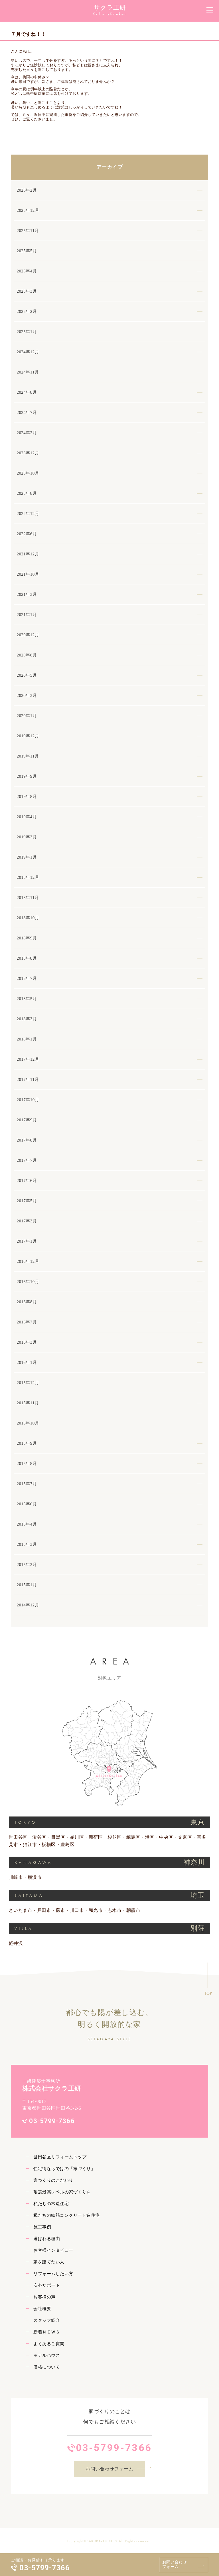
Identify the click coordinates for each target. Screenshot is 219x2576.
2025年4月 (27, 271)
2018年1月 (27, 1039)
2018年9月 (27, 938)
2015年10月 (28, 1423)
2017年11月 (28, 1079)
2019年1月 (27, 857)
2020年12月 (28, 635)
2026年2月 (27, 190)
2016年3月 (27, 1342)
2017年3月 (27, 1221)
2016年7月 (27, 1322)
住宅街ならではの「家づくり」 (64, 2168)
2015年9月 (27, 1443)
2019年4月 (27, 816)
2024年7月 (27, 412)
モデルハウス (46, 2355)
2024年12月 (28, 352)
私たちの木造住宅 (51, 2203)
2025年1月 (27, 331)
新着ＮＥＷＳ (46, 2332)
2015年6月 (27, 1504)
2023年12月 (28, 453)
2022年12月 (28, 513)
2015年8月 (27, 1463)
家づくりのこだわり (53, 2180)
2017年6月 (27, 1180)
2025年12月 (28, 210)
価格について (46, 2367)
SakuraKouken (110, 14)
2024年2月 (27, 432)
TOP (208, 1993)
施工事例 (42, 2227)
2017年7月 (27, 1160)
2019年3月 (27, 837)
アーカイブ (109, 167)
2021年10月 (28, 574)
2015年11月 (28, 1403)
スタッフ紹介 (46, 2320)
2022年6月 (27, 533)
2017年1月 (27, 1241)
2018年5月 (27, 998)
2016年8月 (27, 1302)
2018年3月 (27, 1019)
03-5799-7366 (44, 2567)
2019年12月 (28, 736)
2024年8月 (27, 392)
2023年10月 (28, 473)
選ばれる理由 (46, 2238)
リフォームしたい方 (53, 2273)
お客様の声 (44, 2297)
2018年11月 (28, 897)
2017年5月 (27, 1200)
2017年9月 (27, 1120)
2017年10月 (28, 1099)
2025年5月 (27, 251)
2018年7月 (27, 978)
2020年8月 (27, 655)
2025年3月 (27, 291)
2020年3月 (27, 695)
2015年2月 (27, 1564)
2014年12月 (28, 1605)
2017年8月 (27, 1140)
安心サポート (46, 2285)
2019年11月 (28, 756)
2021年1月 (27, 614)
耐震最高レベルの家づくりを (62, 2192)
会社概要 (42, 2308)
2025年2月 (27, 311)
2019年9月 (27, 776)
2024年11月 (28, 372)
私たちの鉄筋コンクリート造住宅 (66, 2215)
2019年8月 (27, 796)
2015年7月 (27, 1483)
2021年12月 (28, 554)
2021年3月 (27, 594)
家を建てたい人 (48, 2262)
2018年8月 (27, 958)
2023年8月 (27, 493)
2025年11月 (28, 230)
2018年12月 (28, 877)
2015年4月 (27, 1524)
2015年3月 (27, 1544)
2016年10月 (28, 1281)
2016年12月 (28, 1261)
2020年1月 (27, 715)
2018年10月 (28, 918)
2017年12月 (28, 1059)
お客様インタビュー (53, 2250)
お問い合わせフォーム (174, 2564)
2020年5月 (27, 675)
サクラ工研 (110, 8)
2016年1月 (27, 1362)
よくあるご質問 (48, 2343)
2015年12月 (28, 1382)
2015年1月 (27, 1584)
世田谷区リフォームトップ (59, 2157)
